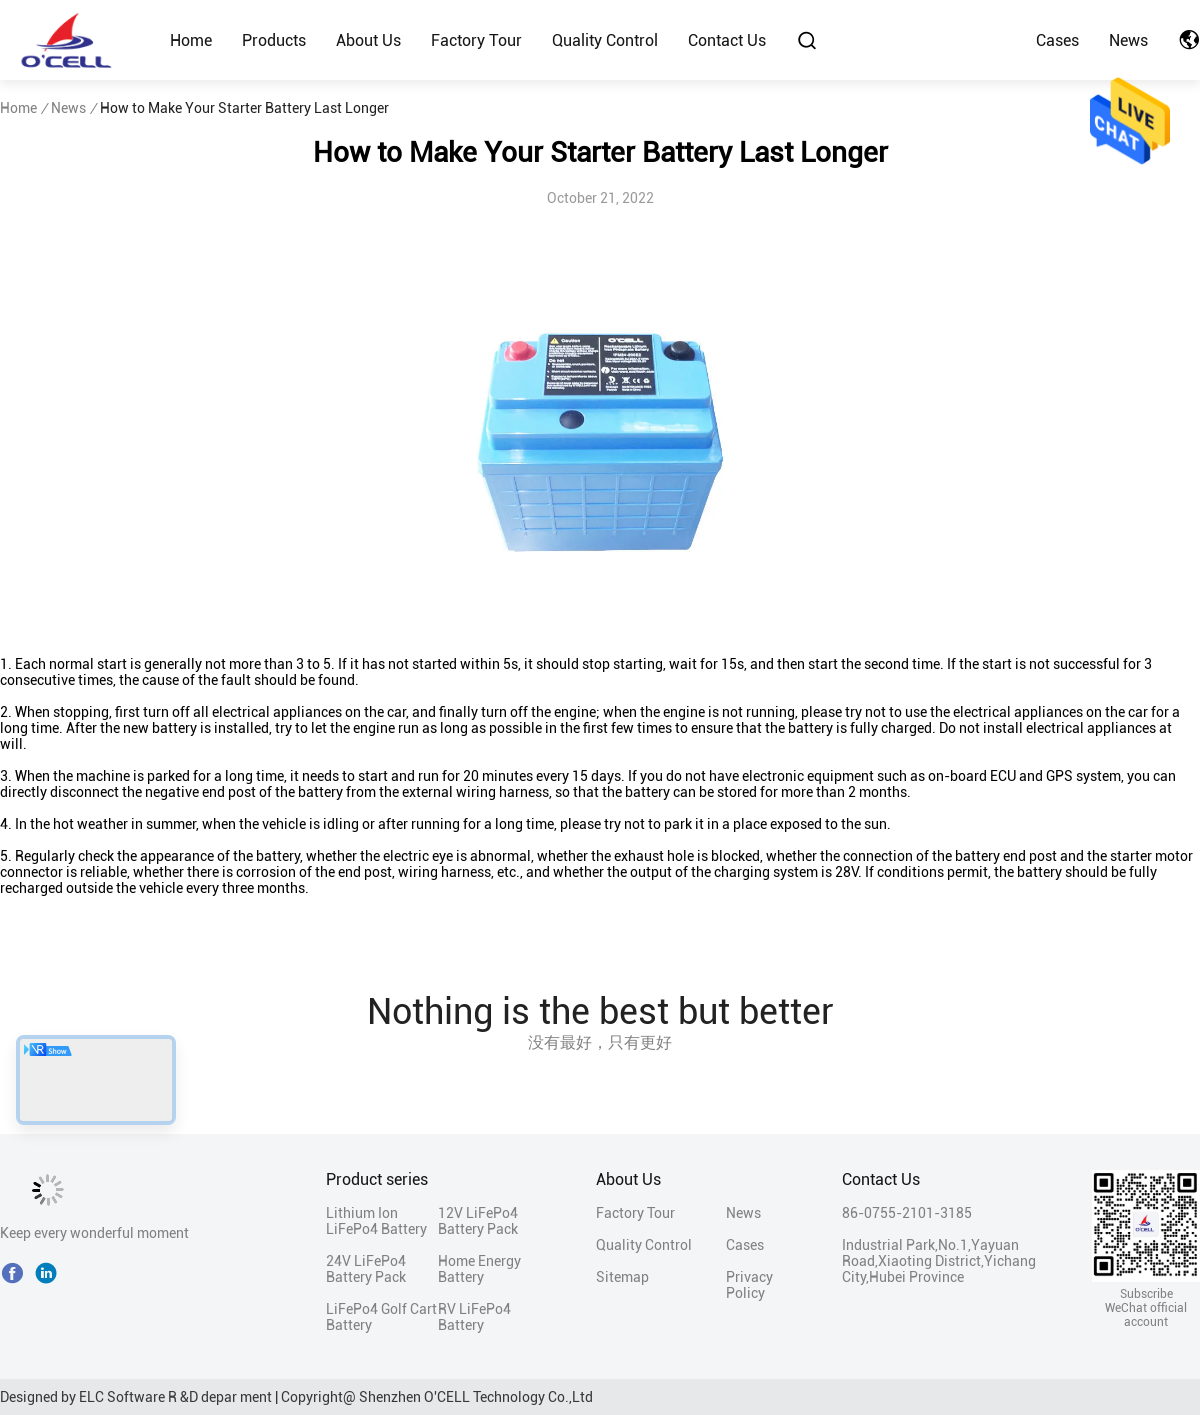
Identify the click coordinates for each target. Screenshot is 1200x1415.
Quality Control (605, 40)
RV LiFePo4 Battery (474, 1317)
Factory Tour (476, 40)
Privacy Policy (749, 1285)
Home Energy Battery (479, 1269)
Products (274, 40)
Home (191, 40)
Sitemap (622, 1277)
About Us (368, 40)
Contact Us (727, 40)
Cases (1057, 40)
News (1128, 40)
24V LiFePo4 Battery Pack (366, 1269)
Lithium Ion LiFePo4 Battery (376, 1221)
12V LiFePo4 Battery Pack (478, 1221)
